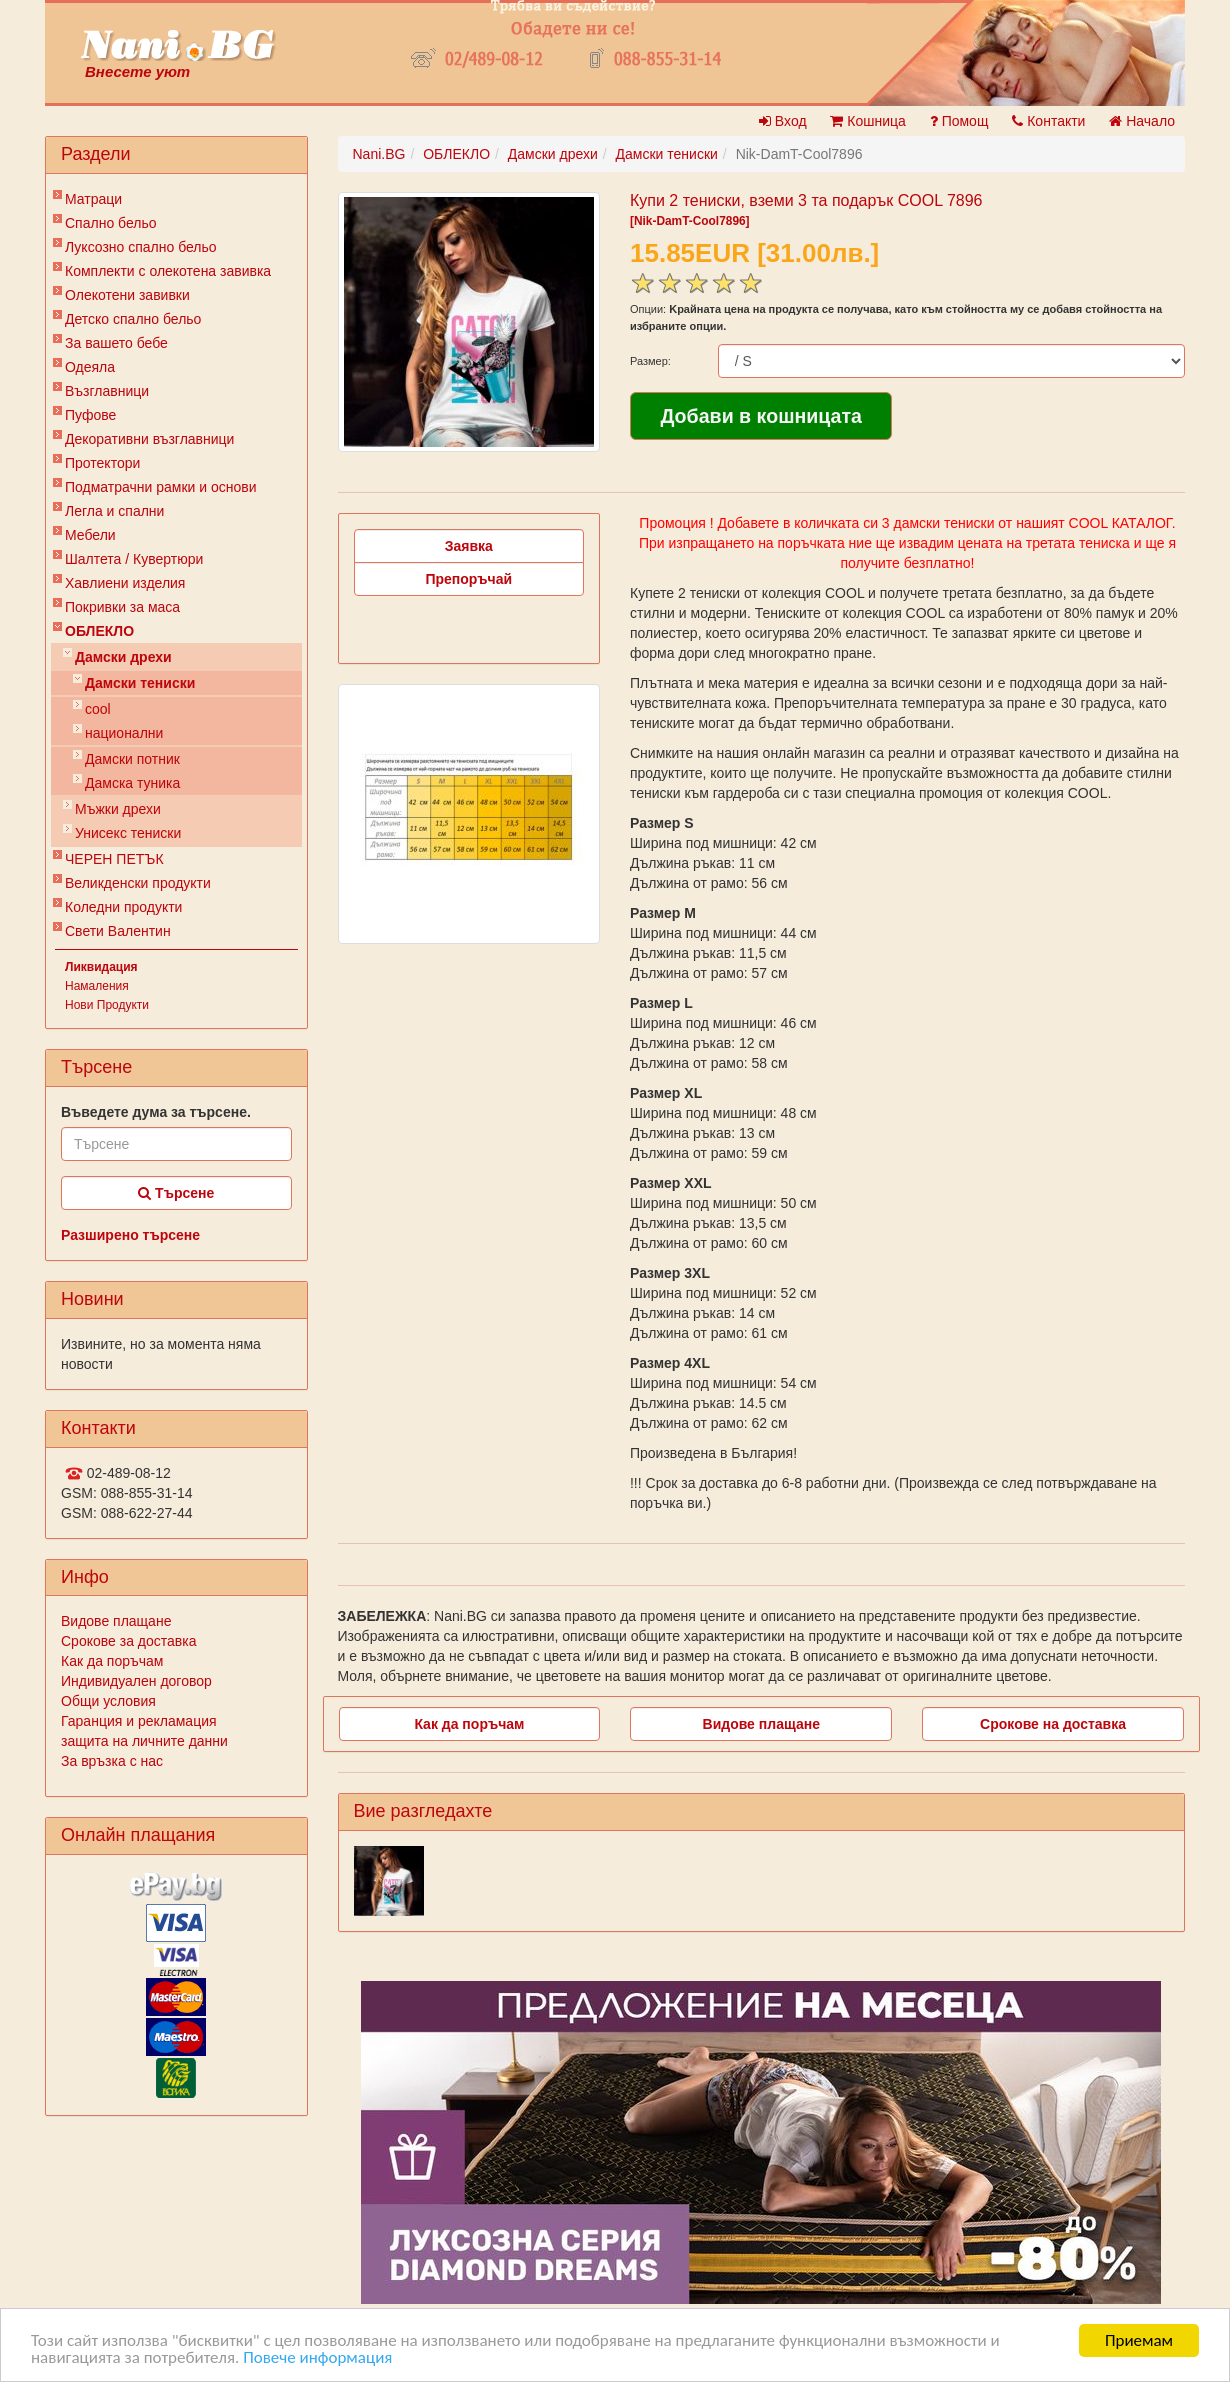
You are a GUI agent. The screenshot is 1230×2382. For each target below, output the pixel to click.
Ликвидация (101, 967)
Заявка (469, 546)
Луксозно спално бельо (141, 247)
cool (98, 709)
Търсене (176, 1193)
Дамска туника (132, 783)
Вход (783, 121)
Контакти (1048, 121)
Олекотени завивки (127, 295)
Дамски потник (132, 759)
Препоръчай (468, 579)
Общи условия (108, 1701)
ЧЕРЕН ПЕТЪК (114, 859)
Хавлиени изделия (125, 583)
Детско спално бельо (133, 319)
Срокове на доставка (1053, 1724)
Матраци (93, 199)
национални (124, 733)
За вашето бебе (116, 343)
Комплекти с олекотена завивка (168, 271)
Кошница (867, 121)
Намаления (97, 986)
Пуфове (90, 415)
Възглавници (107, 391)
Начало (1142, 121)
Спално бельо (111, 223)
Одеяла (90, 367)
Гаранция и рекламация (139, 1721)
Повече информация (317, 2357)
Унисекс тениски (128, 833)
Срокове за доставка (128, 1641)
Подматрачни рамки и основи (161, 487)
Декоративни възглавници (149, 439)
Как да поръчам (112, 1661)
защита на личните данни (144, 1741)
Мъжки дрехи (118, 809)
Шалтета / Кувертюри (134, 559)
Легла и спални (114, 511)
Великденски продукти (138, 883)
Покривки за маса (122, 607)
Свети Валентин (118, 931)
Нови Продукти (107, 1005)
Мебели (90, 535)
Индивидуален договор (136, 1681)
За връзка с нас (112, 1761)
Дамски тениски (140, 683)
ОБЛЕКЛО (99, 631)
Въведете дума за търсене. (156, 1112)
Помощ (959, 121)
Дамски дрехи (123, 657)
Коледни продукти (123, 907)
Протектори (102, 463)
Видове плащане (116, 1621)
